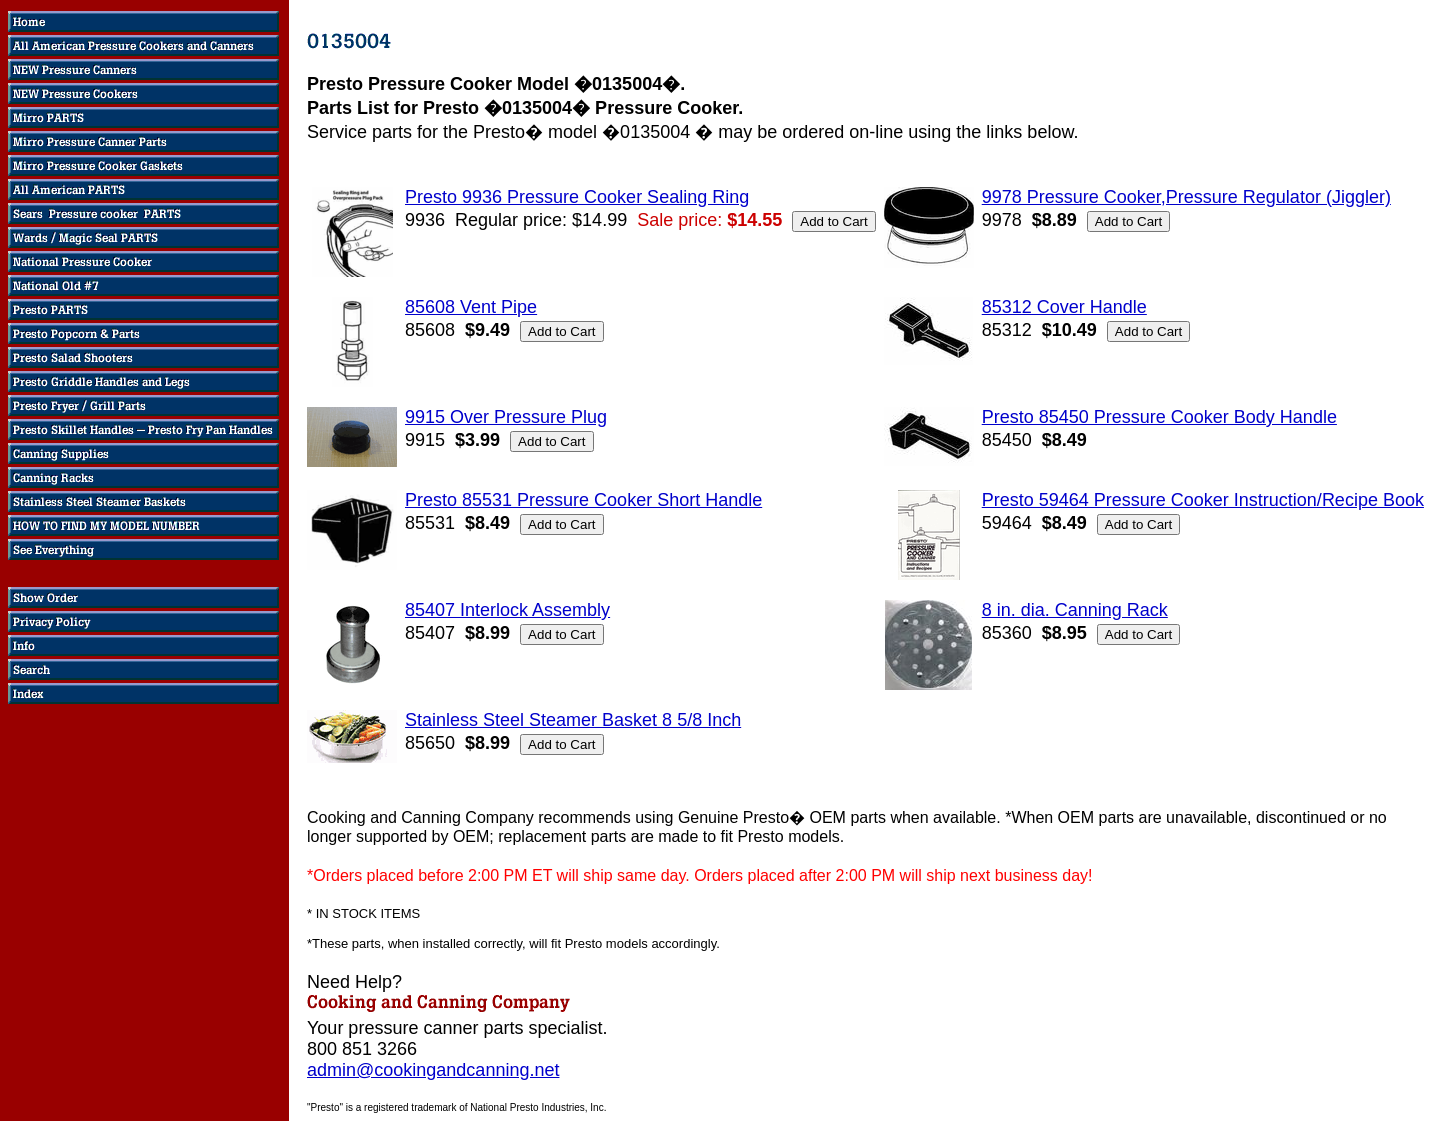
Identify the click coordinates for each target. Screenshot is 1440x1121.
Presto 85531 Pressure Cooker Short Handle (583, 500)
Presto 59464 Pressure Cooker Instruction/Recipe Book (1203, 500)
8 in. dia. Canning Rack (1075, 610)
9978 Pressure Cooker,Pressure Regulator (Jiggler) (1186, 197)
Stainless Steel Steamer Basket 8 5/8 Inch (573, 720)
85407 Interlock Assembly (507, 610)
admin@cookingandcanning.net (433, 1070)
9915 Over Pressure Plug (506, 417)
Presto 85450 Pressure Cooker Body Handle (1159, 417)
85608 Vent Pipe (471, 307)
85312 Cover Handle (1064, 307)
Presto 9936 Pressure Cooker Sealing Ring (577, 197)
